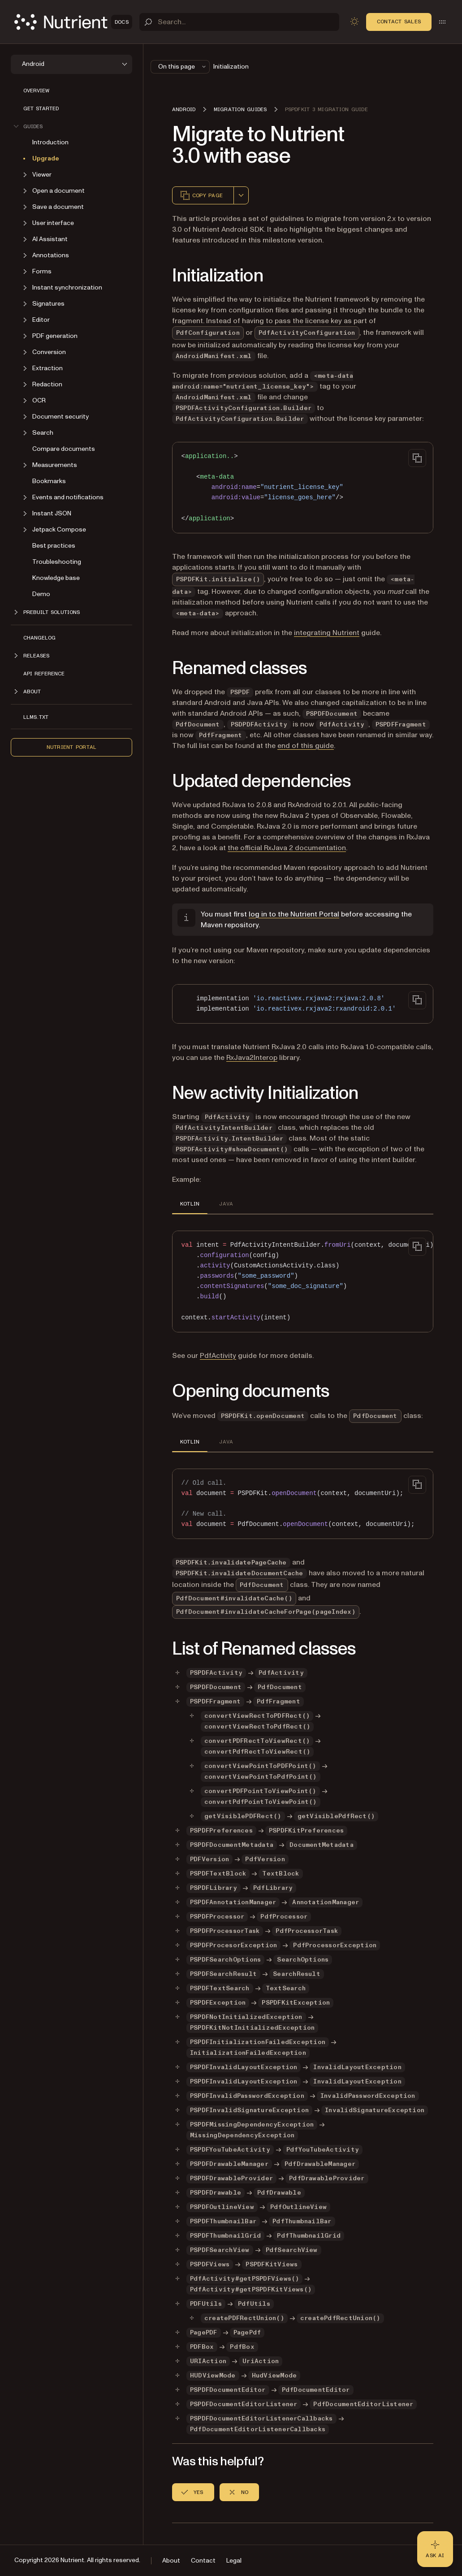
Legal (234, 2560)
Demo (41, 594)
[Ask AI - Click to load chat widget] (435, 2549)
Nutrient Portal (72, 747)
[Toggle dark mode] (354, 21)
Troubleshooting (56, 562)
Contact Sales (399, 21)
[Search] (239, 22)
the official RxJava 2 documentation (287, 848)
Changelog (39, 637)
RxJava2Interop (251, 1058)
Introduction (50, 142)
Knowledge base (56, 578)
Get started (41, 108)
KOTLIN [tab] (189, 1203)
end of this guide (305, 746)
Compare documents (63, 449)
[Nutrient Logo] (73, 22)
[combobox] (241, 195)
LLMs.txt (35, 717)
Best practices (53, 545)
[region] (302, 1281)
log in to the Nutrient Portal (294, 914)
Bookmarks (49, 481)
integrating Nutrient (326, 633)
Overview (36, 90)
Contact (203, 2560)
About (171, 2560)
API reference (44, 673)
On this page (182, 66)
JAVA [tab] (226, 1203)
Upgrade (45, 158)
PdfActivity (218, 1356)
